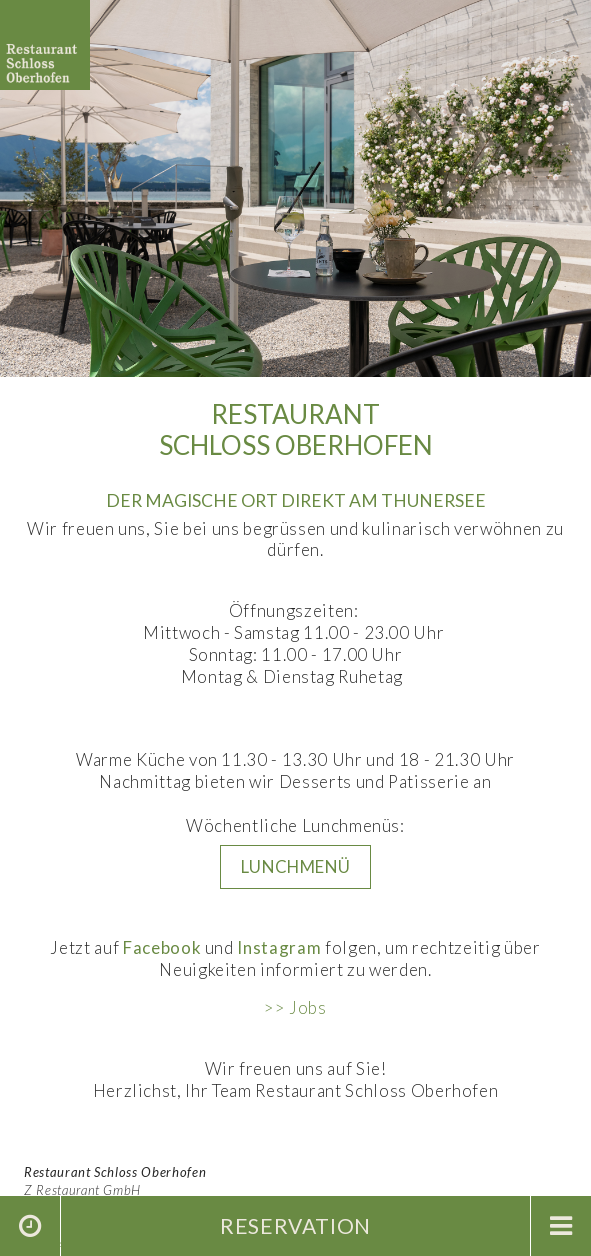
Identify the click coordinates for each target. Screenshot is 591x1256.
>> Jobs (295, 1007)
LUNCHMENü (296, 866)
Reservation (295, 1225)
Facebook (162, 947)
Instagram (279, 947)
